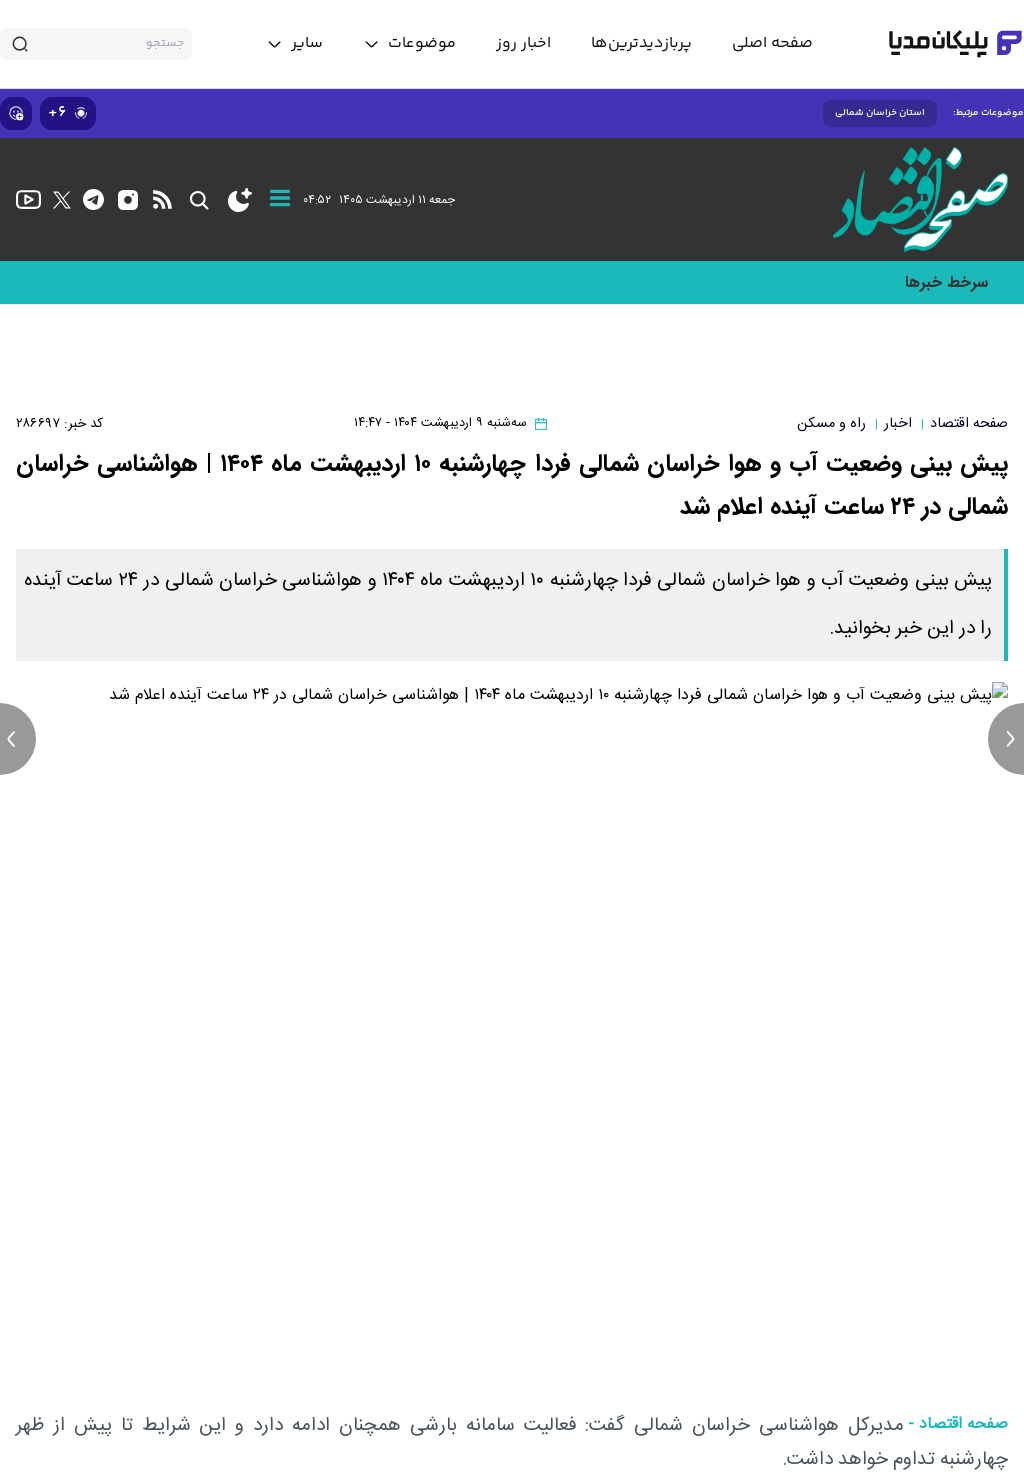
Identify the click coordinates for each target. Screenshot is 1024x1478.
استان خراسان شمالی (880, 113)
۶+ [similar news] (68, 112)
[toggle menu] (409, 44)
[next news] (1006, 739)
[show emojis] (16, 113)
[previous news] (18, 739)
